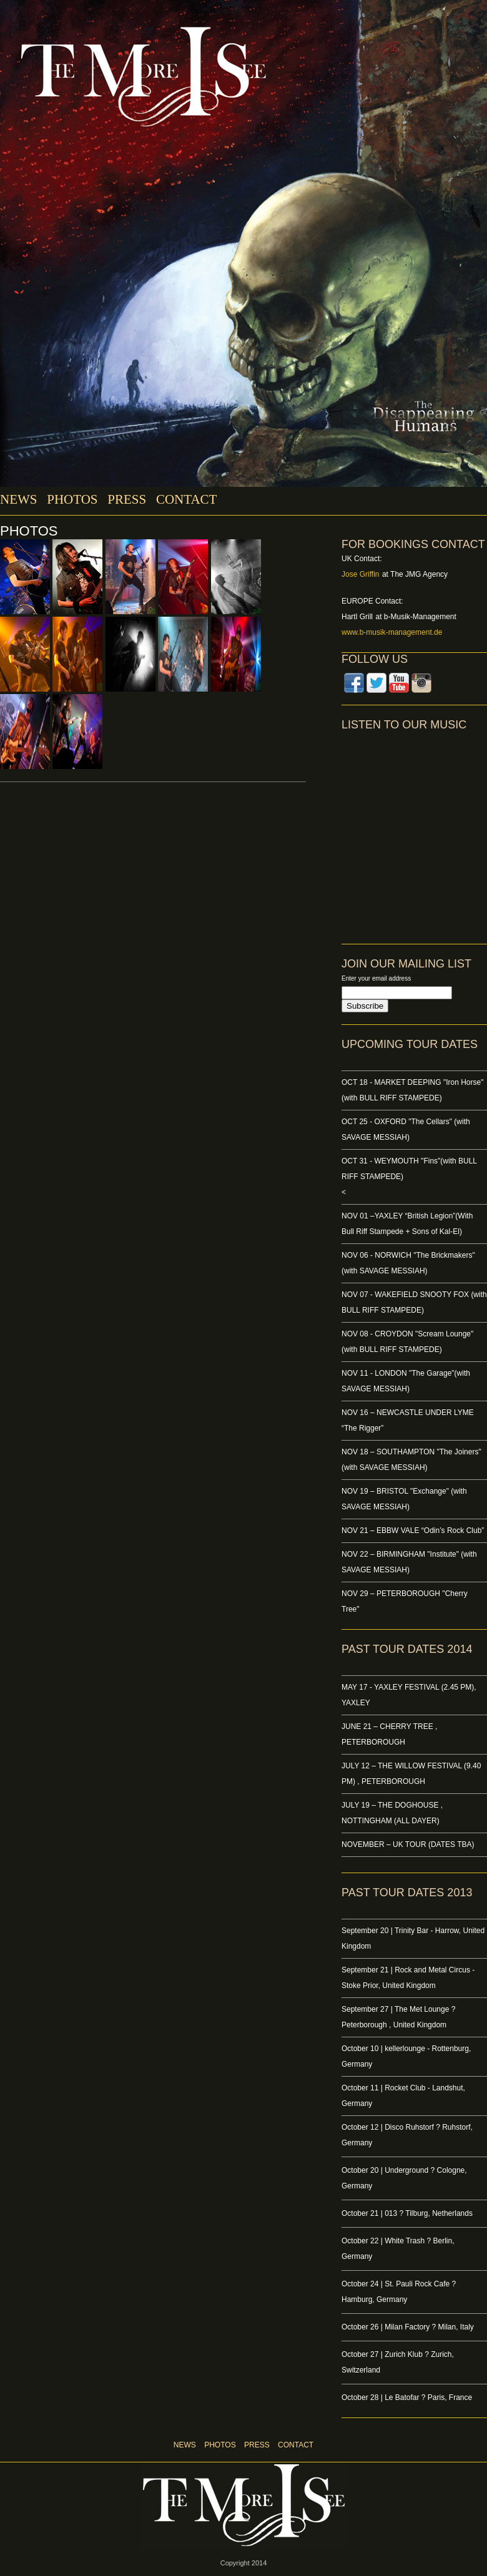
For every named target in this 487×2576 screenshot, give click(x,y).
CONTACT (186, 499)
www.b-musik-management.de (392, 632)
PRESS (126, 499)
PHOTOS (72, 499)
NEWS (18, 499)
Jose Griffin (360, 574)
